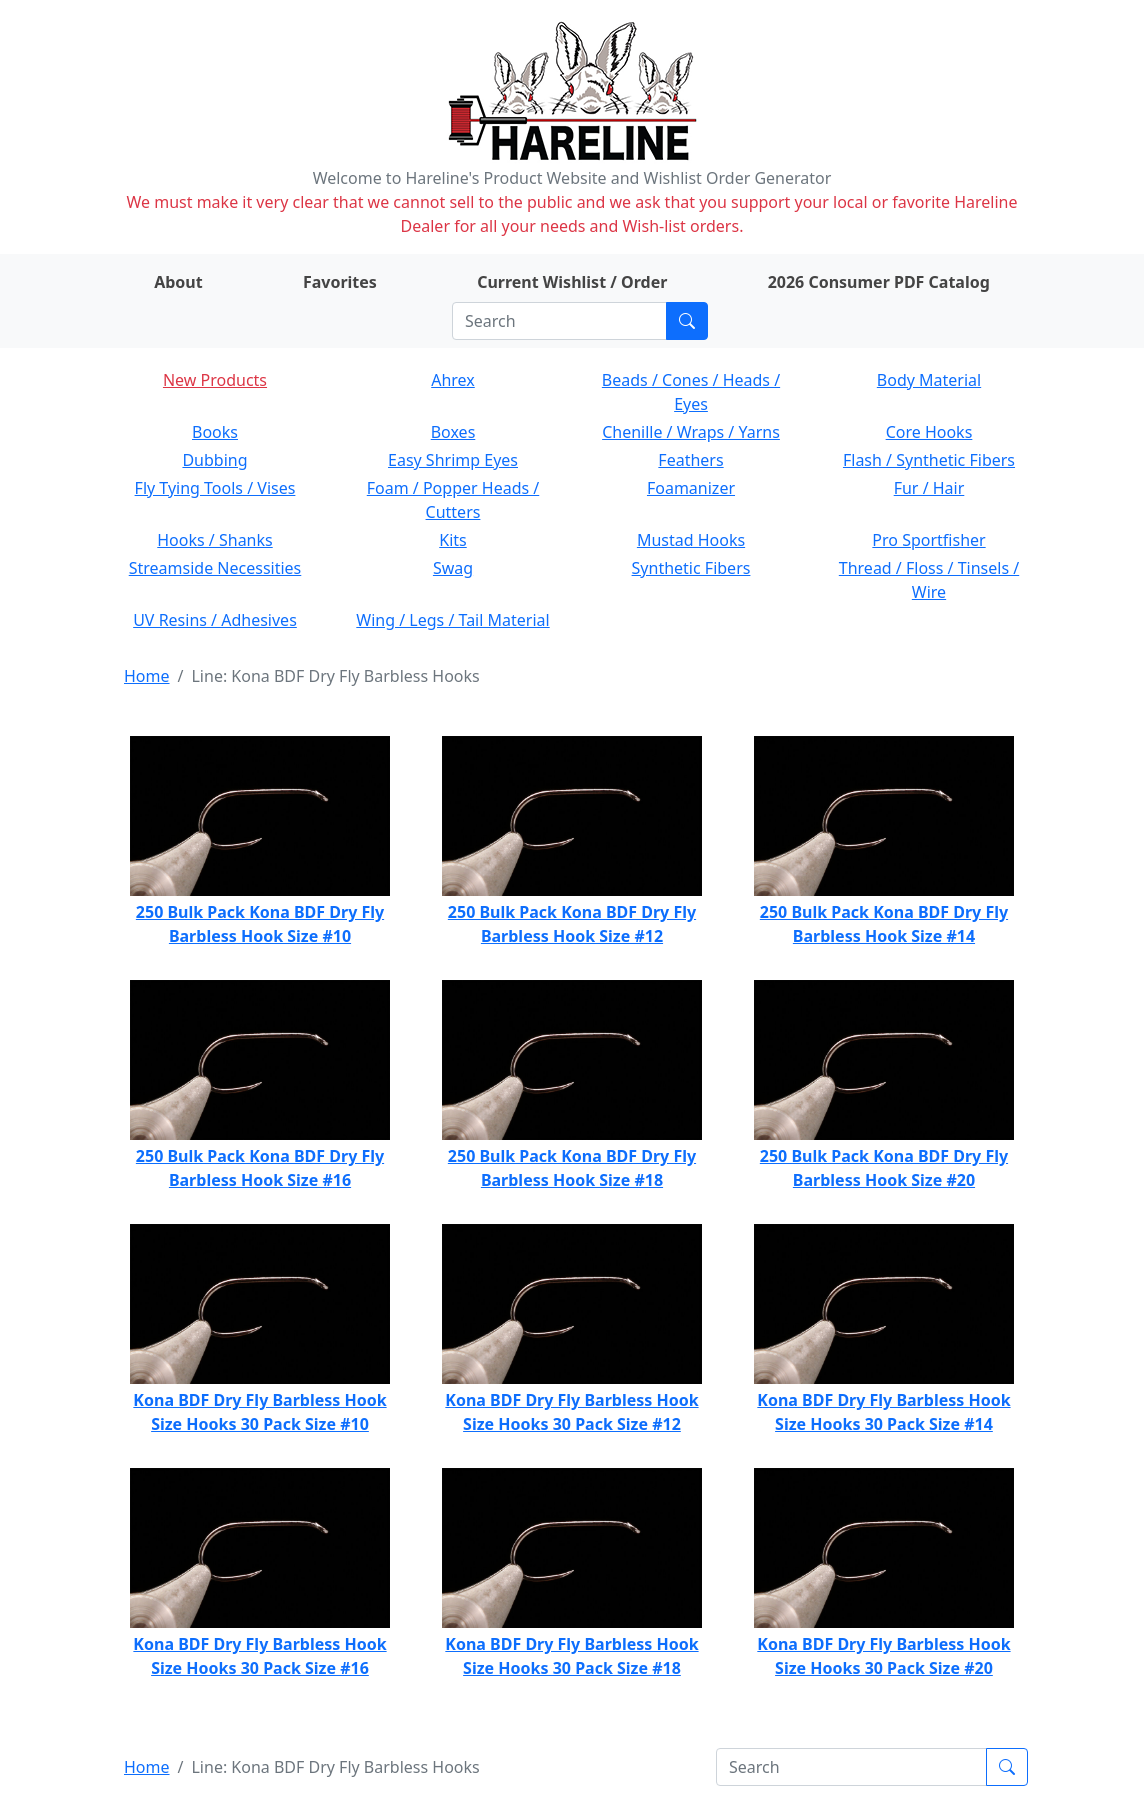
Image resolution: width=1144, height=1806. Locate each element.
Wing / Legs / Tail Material (452, 620)
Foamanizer (691, 488)
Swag (453, 568)
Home (147, 676)
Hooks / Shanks (214, 540)
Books (215, 432)
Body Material (929, 380)
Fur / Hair (929, 488)
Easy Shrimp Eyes (453, 460)
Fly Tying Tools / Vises (215, 488)
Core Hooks (929, 432)
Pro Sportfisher (928, 540)
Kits (452, 540)
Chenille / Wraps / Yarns (691, 432)
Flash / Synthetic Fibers (929, 460)
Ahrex (453, 380)
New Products (215, 380)
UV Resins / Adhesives (215, 620)
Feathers (690, 460)
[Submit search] (687, 321)
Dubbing (214, 460)
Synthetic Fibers (691, 568)
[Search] (559, 321)
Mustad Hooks (691, 540)
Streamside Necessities (215, 568)
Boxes (453, 432)
